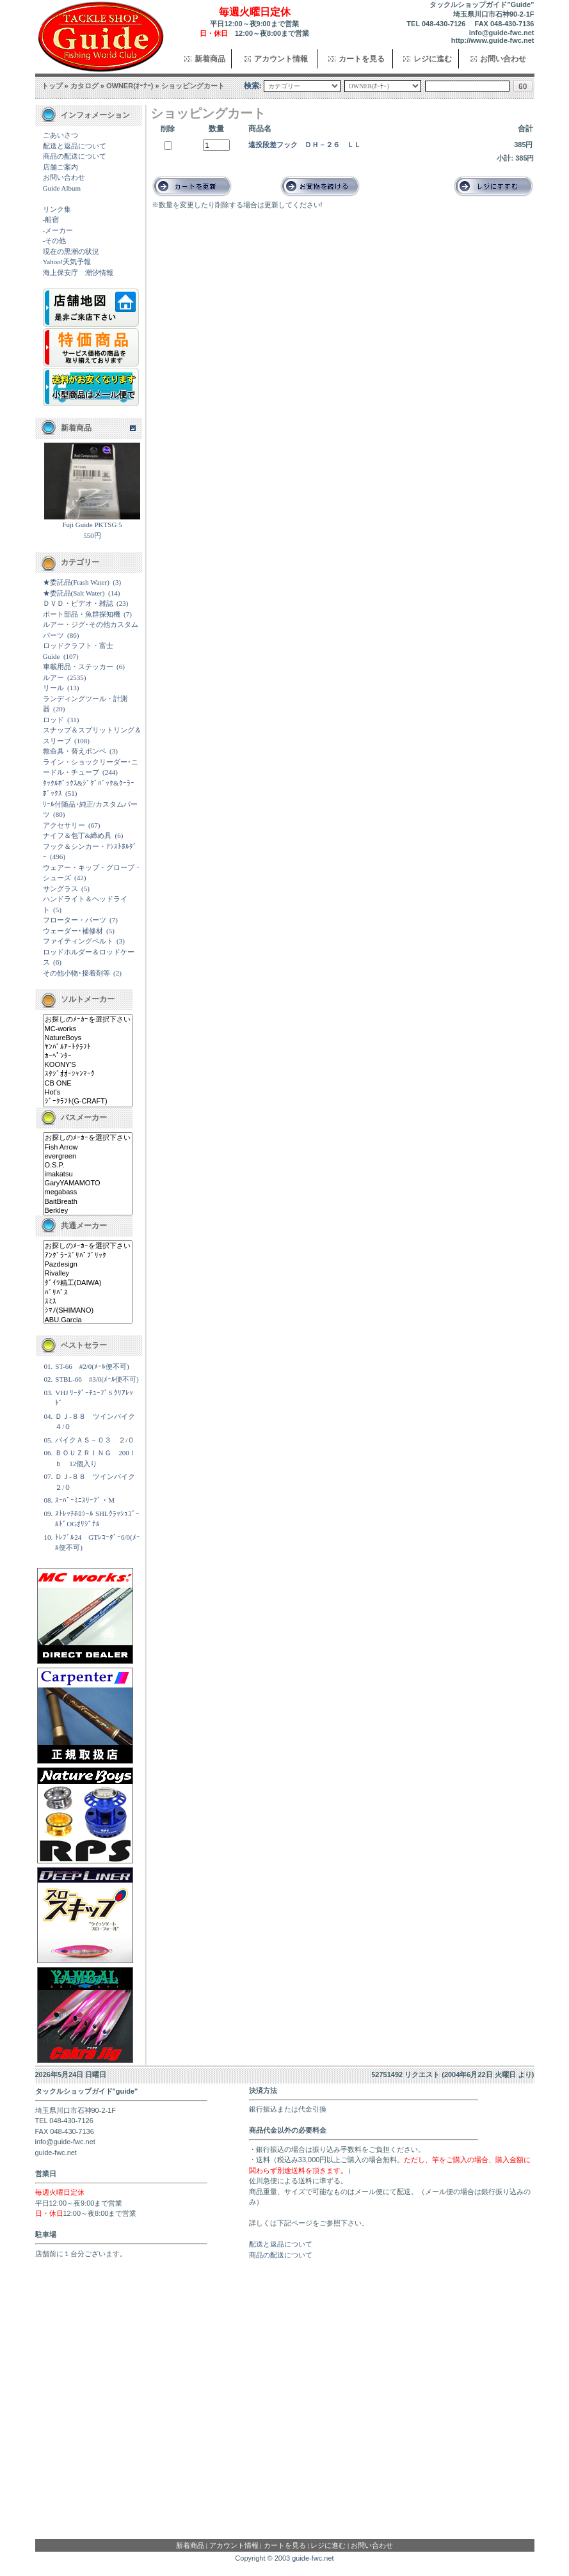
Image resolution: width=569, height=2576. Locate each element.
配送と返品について (74, 146)
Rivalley (88, 1273)
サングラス (60, 888)
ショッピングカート (193, 86)
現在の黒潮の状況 (71, 251)
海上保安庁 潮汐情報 (78, 272)
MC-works (88, 1029)
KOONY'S (88, 1065)
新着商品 (210, 58)
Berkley (88, 1210)
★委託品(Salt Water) (74, 593)
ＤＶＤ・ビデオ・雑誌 (78, 603)
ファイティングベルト (78, 941)
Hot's (88, 1092)
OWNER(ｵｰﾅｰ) (130, 86)
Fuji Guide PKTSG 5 (92, 524)
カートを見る (362, 58)
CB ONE (88, 1083)
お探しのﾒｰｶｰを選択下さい (88, 1020)
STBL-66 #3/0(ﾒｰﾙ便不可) (96, 1379)
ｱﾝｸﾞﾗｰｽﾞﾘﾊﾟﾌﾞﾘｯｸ (88, 1255)
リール (53, 687)
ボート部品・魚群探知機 (81, 614)
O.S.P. (88, 1165)
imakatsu (88, 1174)
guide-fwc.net (312, 2558)
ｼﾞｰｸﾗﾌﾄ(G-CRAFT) (88, 1101)
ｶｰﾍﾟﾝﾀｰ (88, 1056)
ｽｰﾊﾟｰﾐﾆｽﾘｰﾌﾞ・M (85, 1500)
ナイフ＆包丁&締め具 (77, 835)
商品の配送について (74, 156)
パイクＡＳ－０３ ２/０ (94, 1440)
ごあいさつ (60, 135)
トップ (52, 86)
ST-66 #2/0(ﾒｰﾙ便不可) (92, 1366)
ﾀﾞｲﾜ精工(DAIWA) (88, 1283)
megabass (88, 1192)
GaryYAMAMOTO (88, 1183)
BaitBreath (88, 1201)
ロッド (53, 719)
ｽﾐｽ (88, 1301)
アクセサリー (64, 825)
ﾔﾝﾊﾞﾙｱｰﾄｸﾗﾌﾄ (88, 1047)
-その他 (55, 240)
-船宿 (51, 219)
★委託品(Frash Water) (76, 582)
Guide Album (62, 188)
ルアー (53, 677)
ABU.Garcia (88, 1320)
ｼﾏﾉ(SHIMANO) (88, 1310)
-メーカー (58, 230)
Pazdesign (88, 1264)
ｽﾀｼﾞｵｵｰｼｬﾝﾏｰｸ (88, 1074)
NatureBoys (88, 1038)
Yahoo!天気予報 (67, 261)
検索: (253, 85)
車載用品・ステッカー (78, 666)
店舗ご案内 (60, 167)
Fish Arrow (88, 1147)
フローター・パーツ (74, 920)
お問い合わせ (503, 58)
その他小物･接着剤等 (76, 973)
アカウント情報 (281, 58)
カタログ (84, 86)
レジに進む (432, 58)
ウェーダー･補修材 (73, 931)
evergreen (88, 1156)
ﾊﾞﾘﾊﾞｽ (88, 1292)
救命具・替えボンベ (74, 751)
